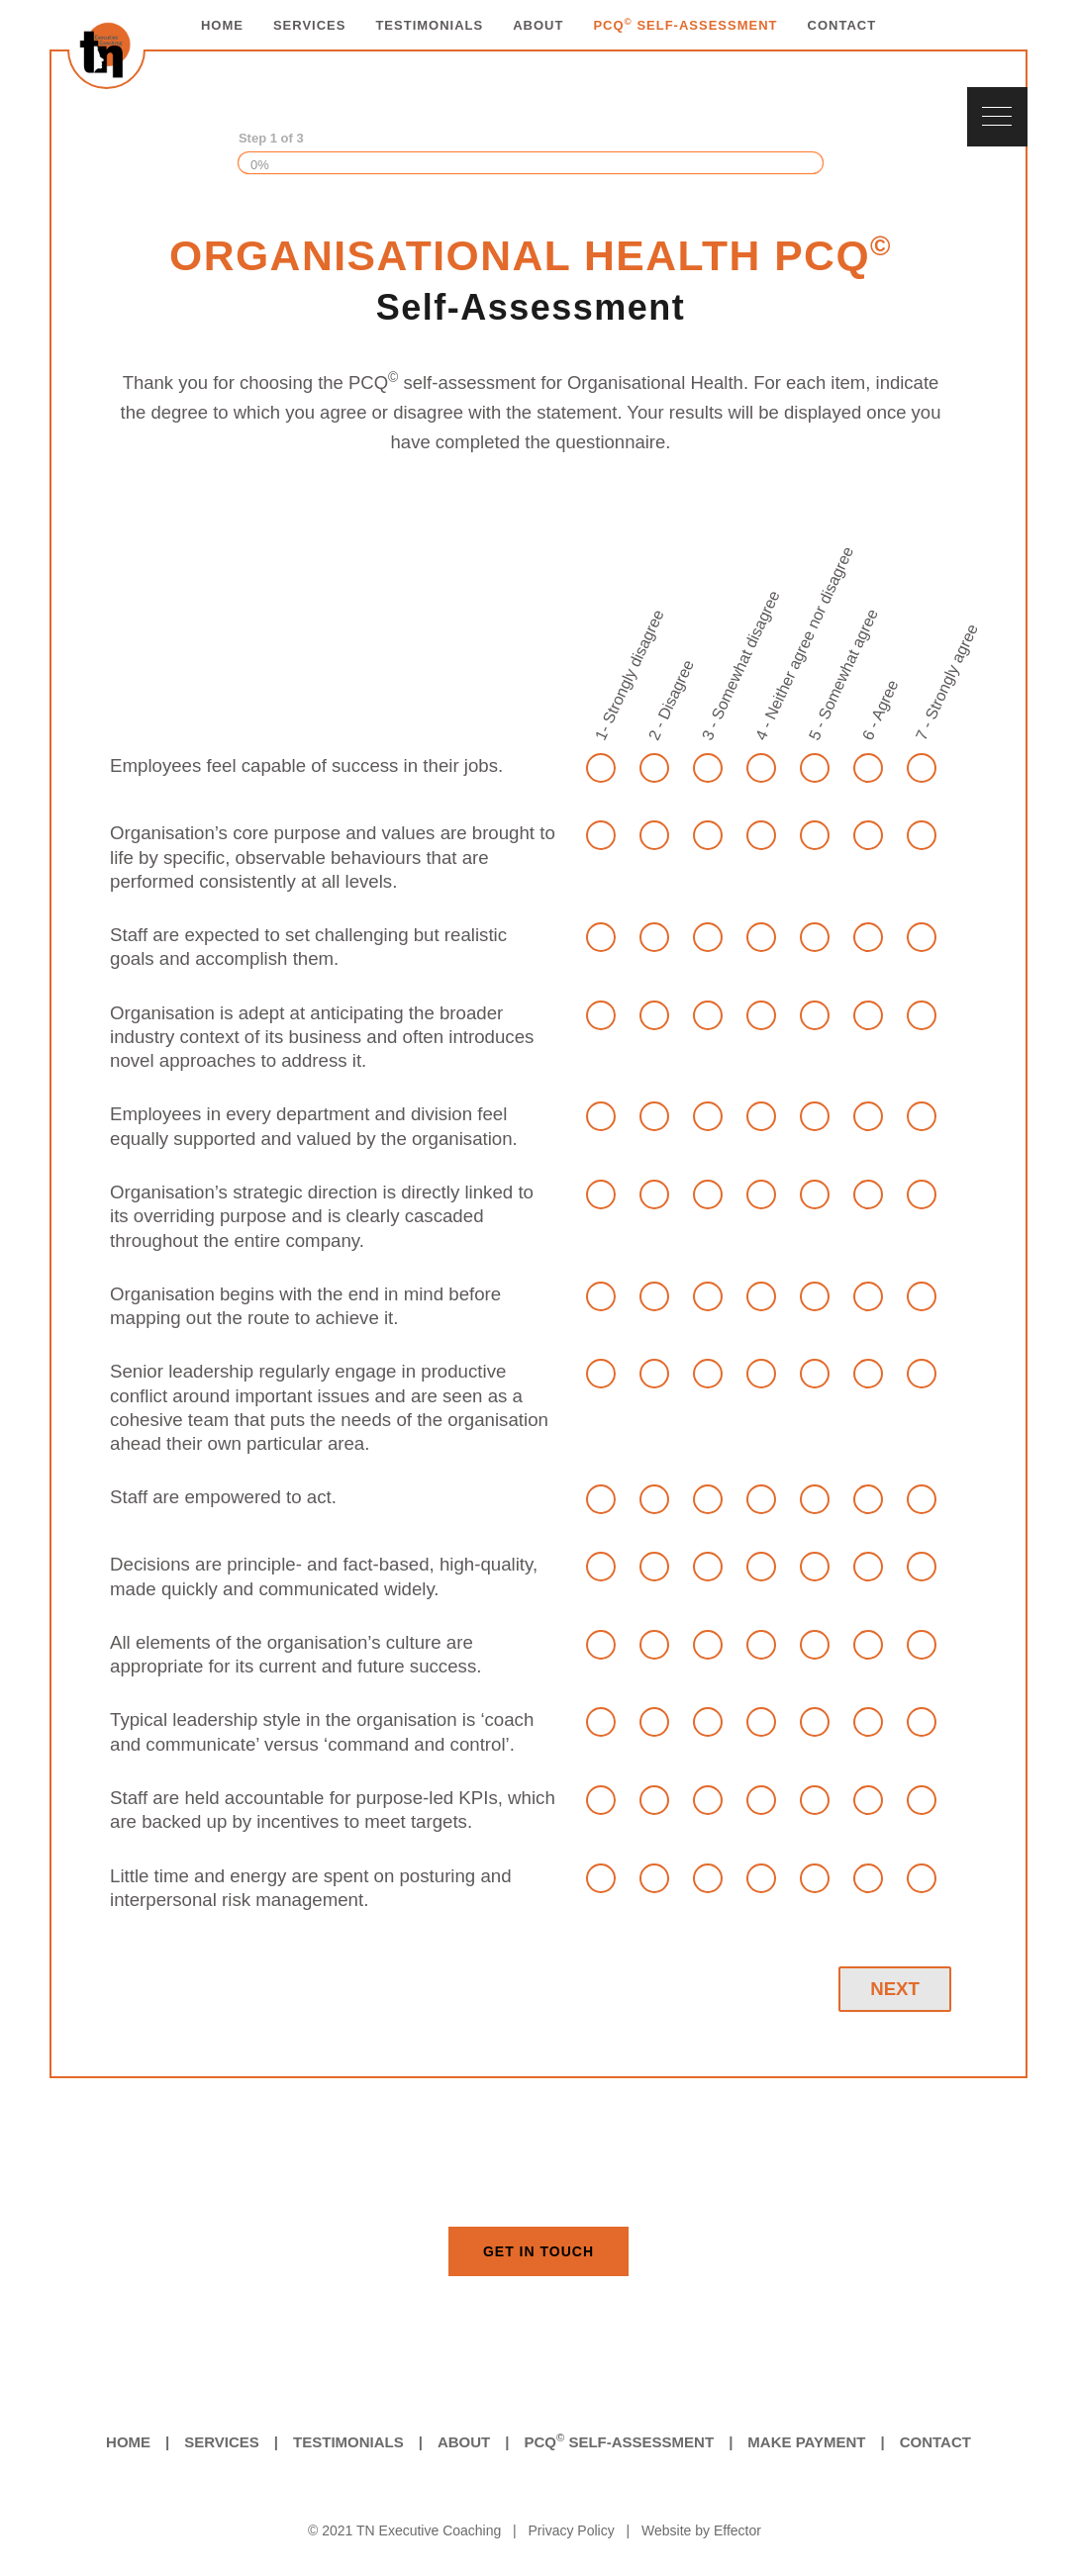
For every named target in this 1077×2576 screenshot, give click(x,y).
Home (128, 2441)
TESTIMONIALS (429, 25)
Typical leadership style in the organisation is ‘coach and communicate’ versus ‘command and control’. (322, 1731)
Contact (935, 2441)
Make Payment (806, 2441)
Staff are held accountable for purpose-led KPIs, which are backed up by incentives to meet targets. (332, 1809)
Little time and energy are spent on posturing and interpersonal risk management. (311, 1887)
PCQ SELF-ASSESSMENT (685, 25)
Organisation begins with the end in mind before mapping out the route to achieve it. (305, 1306)
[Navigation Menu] (997, 116)
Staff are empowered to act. (223, 1496)
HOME (222, 25)
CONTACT (842, 25)
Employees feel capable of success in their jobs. (306, 765)
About (464, 2441)
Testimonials (348, 2441)
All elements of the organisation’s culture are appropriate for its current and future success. (295, 1654)
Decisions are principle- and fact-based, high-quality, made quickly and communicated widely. (324, 1576)
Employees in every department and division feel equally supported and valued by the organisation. (314, 1125)
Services (221, 2441)
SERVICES (309, 25)
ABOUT (538, 25)
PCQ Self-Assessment (619, 2441)
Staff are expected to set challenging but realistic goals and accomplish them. (308, 946)
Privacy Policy (572, 2530)
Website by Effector (701, 2530)
